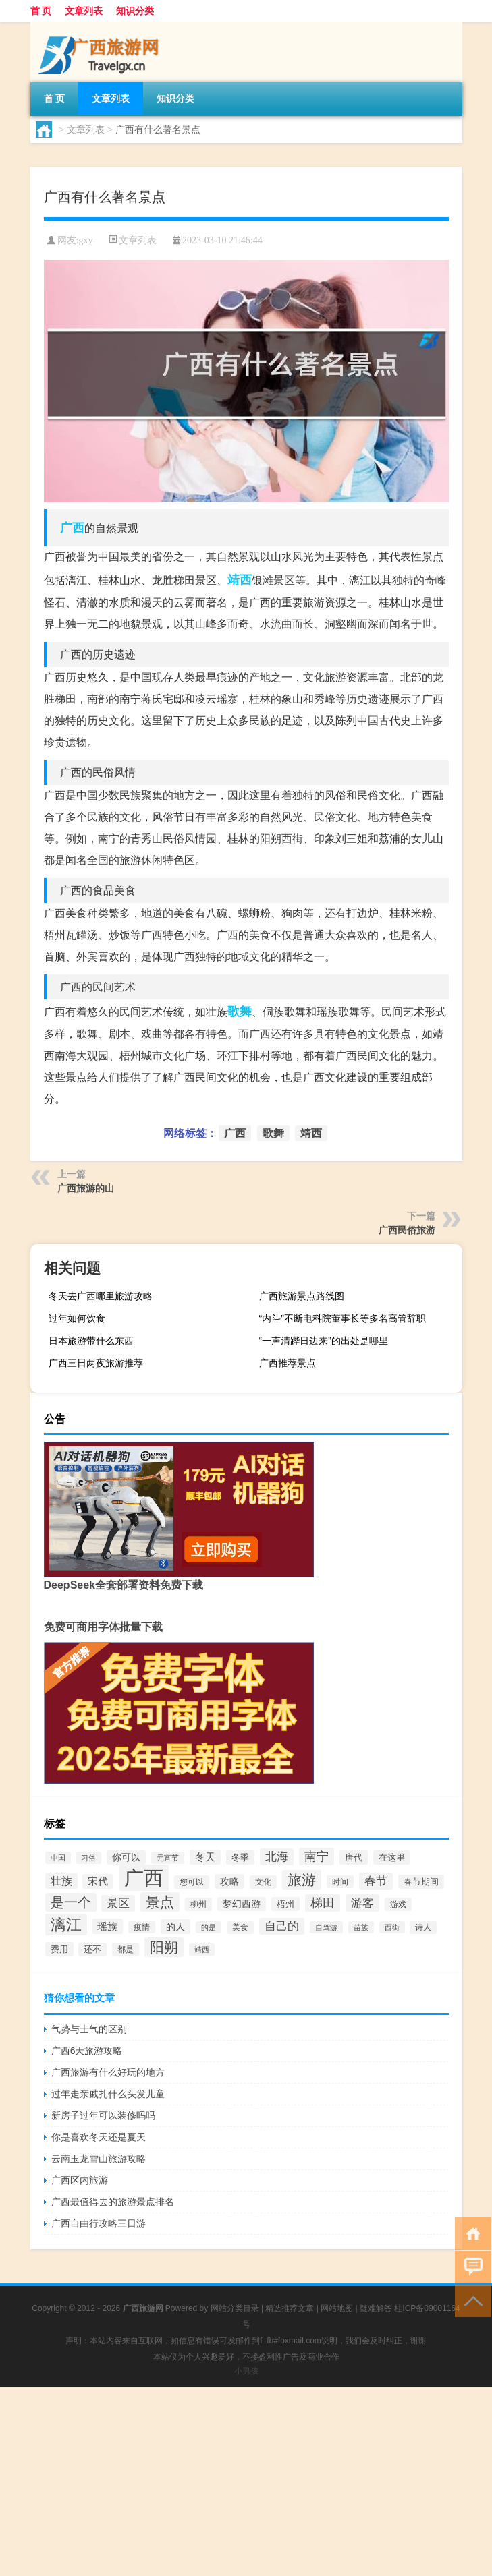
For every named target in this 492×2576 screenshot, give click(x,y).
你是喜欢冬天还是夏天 (98, 2137)
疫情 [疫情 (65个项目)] (142, 1927)
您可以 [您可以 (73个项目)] (192, 1882)
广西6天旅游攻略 (87, 2050)
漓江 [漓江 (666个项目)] (66, 1924)
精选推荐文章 (289, 2308)
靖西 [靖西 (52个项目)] (201, 1949)
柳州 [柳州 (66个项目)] (198, 1904)
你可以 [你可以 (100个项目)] (126, 1857)
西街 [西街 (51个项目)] (392, 1927)
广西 (72, 528)
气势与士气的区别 (89, 2029)
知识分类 (135, 10)
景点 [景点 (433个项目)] (160, 1902)
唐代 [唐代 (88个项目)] (353, 1857)
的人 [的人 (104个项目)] (175, 1926)
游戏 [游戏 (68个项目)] (398, 1904)
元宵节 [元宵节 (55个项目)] (168, 1858)
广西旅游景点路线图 (301, 1296)
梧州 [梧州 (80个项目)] (285, 1904)
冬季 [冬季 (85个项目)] (240, 1857)
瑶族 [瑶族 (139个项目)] (107, 1926)
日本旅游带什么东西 (91, 1340)
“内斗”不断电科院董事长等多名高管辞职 (342, 1318)
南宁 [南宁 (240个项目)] (316, 1856)
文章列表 (84, 10)
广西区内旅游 (79, 2180)
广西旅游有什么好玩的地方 (108, 2072)
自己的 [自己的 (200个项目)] (282, 1926)
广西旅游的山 (85, 1188)
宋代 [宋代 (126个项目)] (98, 1881)
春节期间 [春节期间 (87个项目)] (421, 1882)
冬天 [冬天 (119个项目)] (205, 1857)
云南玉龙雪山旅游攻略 (98, 2158)
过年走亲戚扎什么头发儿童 (108, 2093)
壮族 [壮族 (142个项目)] (61, 1881)
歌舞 (239, 1011)
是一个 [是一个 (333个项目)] (71, 1902)
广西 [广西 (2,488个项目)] (143, 1878)
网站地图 (337, 2308)
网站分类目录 (235, 2308)
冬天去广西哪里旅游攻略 (101, 1296)
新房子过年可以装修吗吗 (103, 2115)
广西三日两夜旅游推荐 (96, 1362)
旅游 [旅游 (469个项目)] (302, 1879)
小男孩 (246, 2371)
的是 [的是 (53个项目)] (208, 1927)
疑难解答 (376, 2308)
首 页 (41, 10)
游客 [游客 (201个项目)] (362, 1903)
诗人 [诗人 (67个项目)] (423, 1927)
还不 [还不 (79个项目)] (92, 1949)
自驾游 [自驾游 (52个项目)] (326, 1927)
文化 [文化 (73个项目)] (263, 1882)
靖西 (239, 580)
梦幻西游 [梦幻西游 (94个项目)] (242, 1904)
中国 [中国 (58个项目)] (58, 1858)
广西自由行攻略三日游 (98, 2223)
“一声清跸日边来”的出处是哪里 (323, 1340)
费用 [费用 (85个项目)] (59, 1949)
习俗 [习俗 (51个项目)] (88, 1858)
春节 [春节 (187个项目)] (375, 1881)
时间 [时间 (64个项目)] (340, 1881)
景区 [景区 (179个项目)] (118, 1903)
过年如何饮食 (77, 1318)
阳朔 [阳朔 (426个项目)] (164, 1947)
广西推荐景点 (287, 1362)
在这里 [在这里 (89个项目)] (392, 1857)
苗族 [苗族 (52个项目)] (361, 1927)
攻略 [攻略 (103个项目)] (229, 1881)
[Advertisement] (246, 2481)
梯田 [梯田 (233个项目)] (322, 1903)
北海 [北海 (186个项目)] (276, 1856)
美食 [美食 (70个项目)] (240, 1927)
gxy (85, 240)
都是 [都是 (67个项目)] (125, 1949)
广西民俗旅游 (407, 1230)
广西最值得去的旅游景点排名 (112, 2201)
